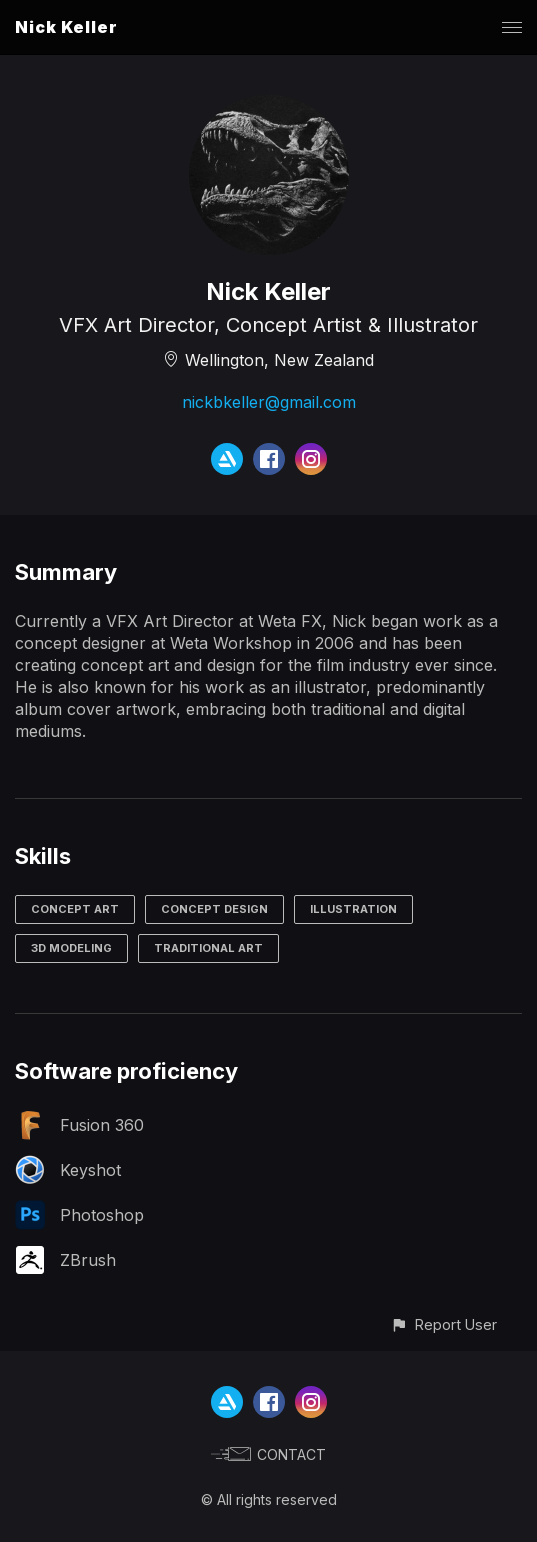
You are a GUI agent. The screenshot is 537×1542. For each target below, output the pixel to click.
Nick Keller (66, 27)
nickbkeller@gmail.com (269, 402)
